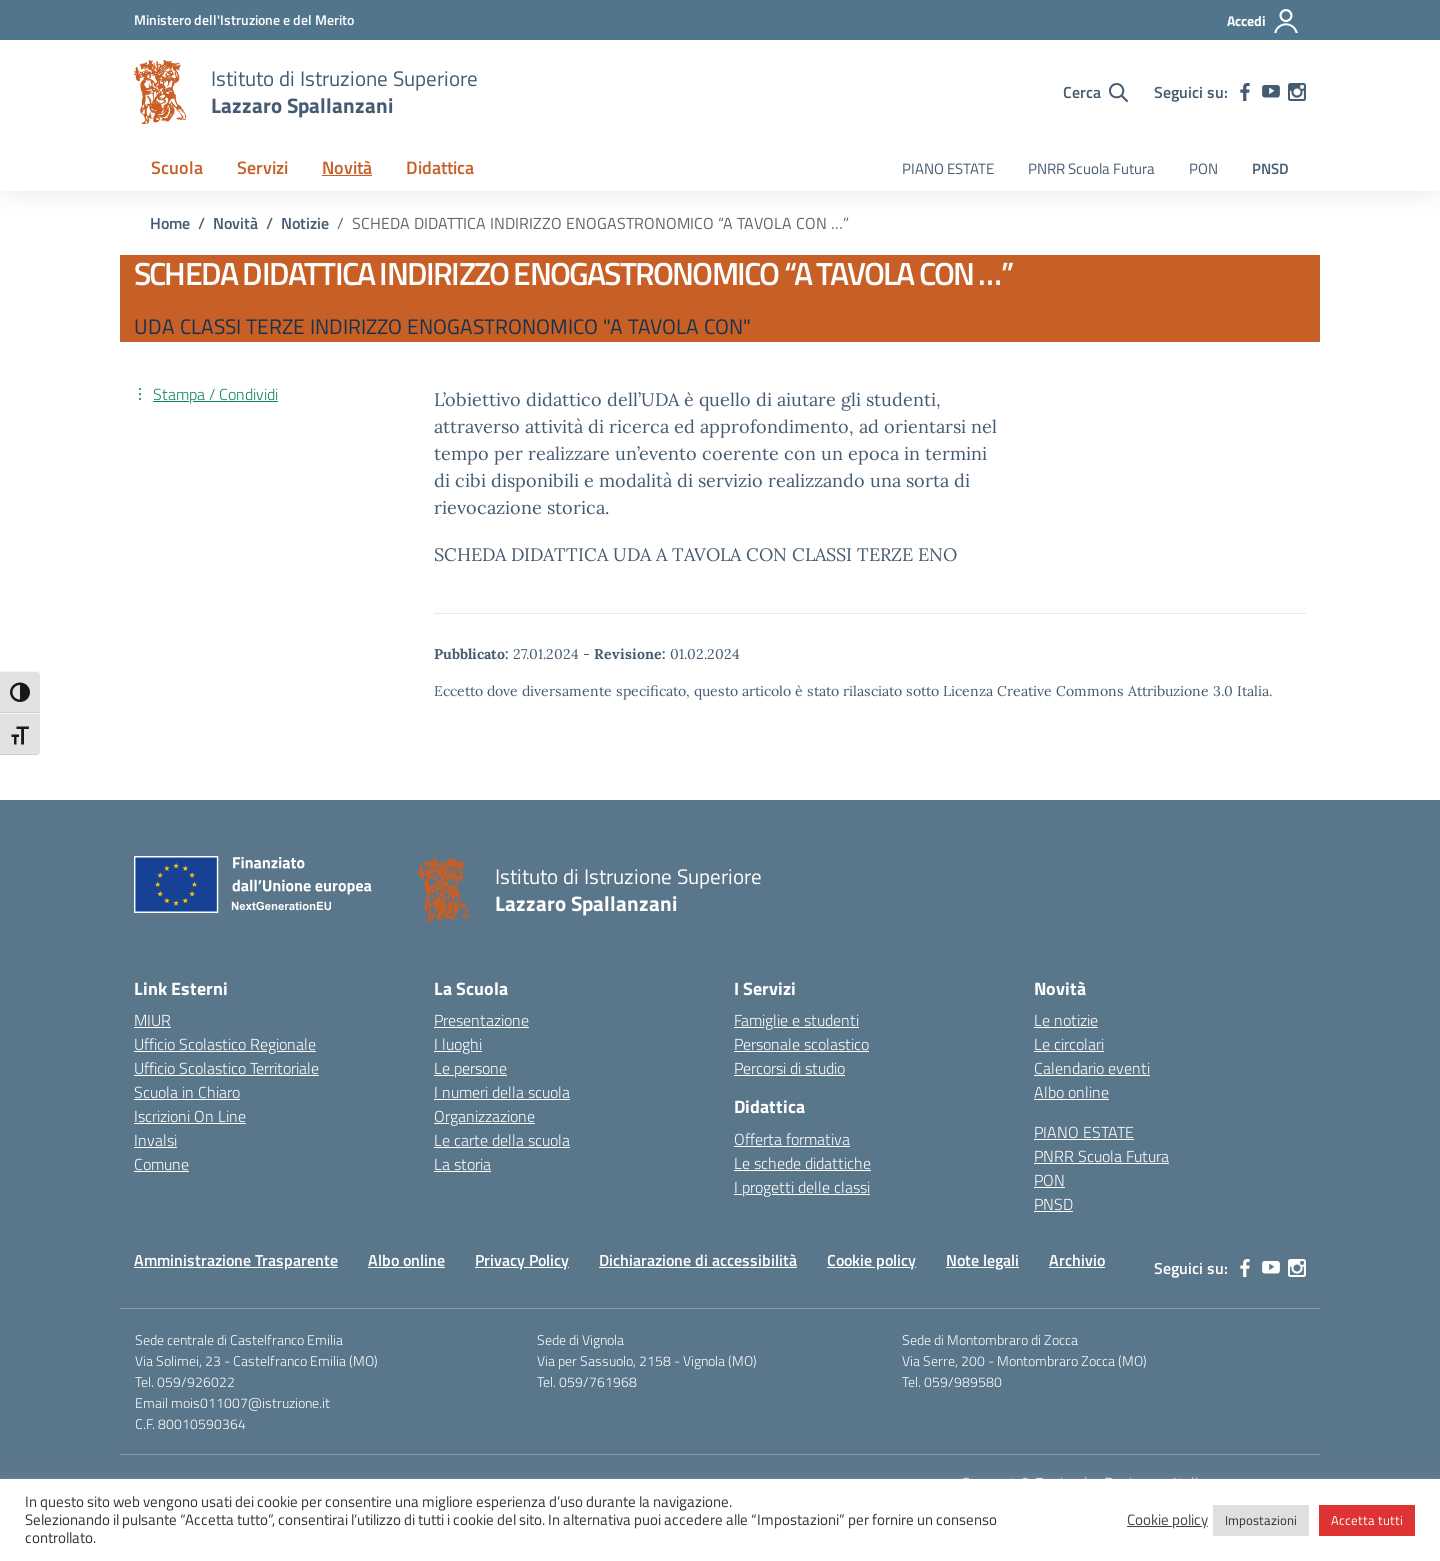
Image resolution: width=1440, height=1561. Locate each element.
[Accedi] (1263, 21)
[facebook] (1245, 92)
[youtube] (1271, 92)
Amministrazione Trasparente (236, 1260)
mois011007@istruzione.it (250, 1402)
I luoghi (458, 1044)
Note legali (982, 1260)
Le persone (470, 1068)
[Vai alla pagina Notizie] (305, 223)
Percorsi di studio (789, 1068)
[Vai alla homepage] (160, 92)
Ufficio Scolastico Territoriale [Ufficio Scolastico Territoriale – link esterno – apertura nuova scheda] (226, 1068)
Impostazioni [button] (1261, 1520)
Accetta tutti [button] (1367, 1520)
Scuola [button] (177, 167)
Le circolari (1069, 1044)
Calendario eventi (1092, 1068)
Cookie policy (871, 1260)
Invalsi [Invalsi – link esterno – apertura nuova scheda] (155, 1140)
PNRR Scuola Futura (1091, 168)
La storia (462, 1164)
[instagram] (1297, 92)
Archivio (1077, 1260)
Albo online (1071, 1092)
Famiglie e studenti (796, 1020)
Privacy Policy (522, 1260)
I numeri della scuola (502, 1092)
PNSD (1270, 168)
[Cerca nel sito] (1095, 92)
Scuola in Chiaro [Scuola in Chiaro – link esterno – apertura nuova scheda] (187, 1092)
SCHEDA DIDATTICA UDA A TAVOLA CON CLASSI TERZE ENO (695, 554)
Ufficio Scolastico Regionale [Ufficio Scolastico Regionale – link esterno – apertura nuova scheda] (225, 1044)
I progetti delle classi (802, 1187)
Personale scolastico (801, 1044)
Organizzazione (484, 1116)
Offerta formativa (792, 1139)
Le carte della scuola (502, 1140)
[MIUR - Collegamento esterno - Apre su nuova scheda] (244, 19)
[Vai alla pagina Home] (170, 223)
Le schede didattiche (802, 1163)
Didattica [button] (440, 167)
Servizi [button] (262, 167)
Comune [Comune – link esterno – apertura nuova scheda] (161, 1164)
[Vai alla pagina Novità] (235, 223)
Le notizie (1066, 1020)
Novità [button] (347, 167)
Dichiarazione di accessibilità (698, 1260)
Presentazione (481, 1020)
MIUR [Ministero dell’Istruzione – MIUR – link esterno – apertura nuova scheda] (152, 1020)
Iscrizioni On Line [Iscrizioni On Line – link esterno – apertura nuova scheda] (190, 1116)
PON (1203, 168)
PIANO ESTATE (948, 168)
